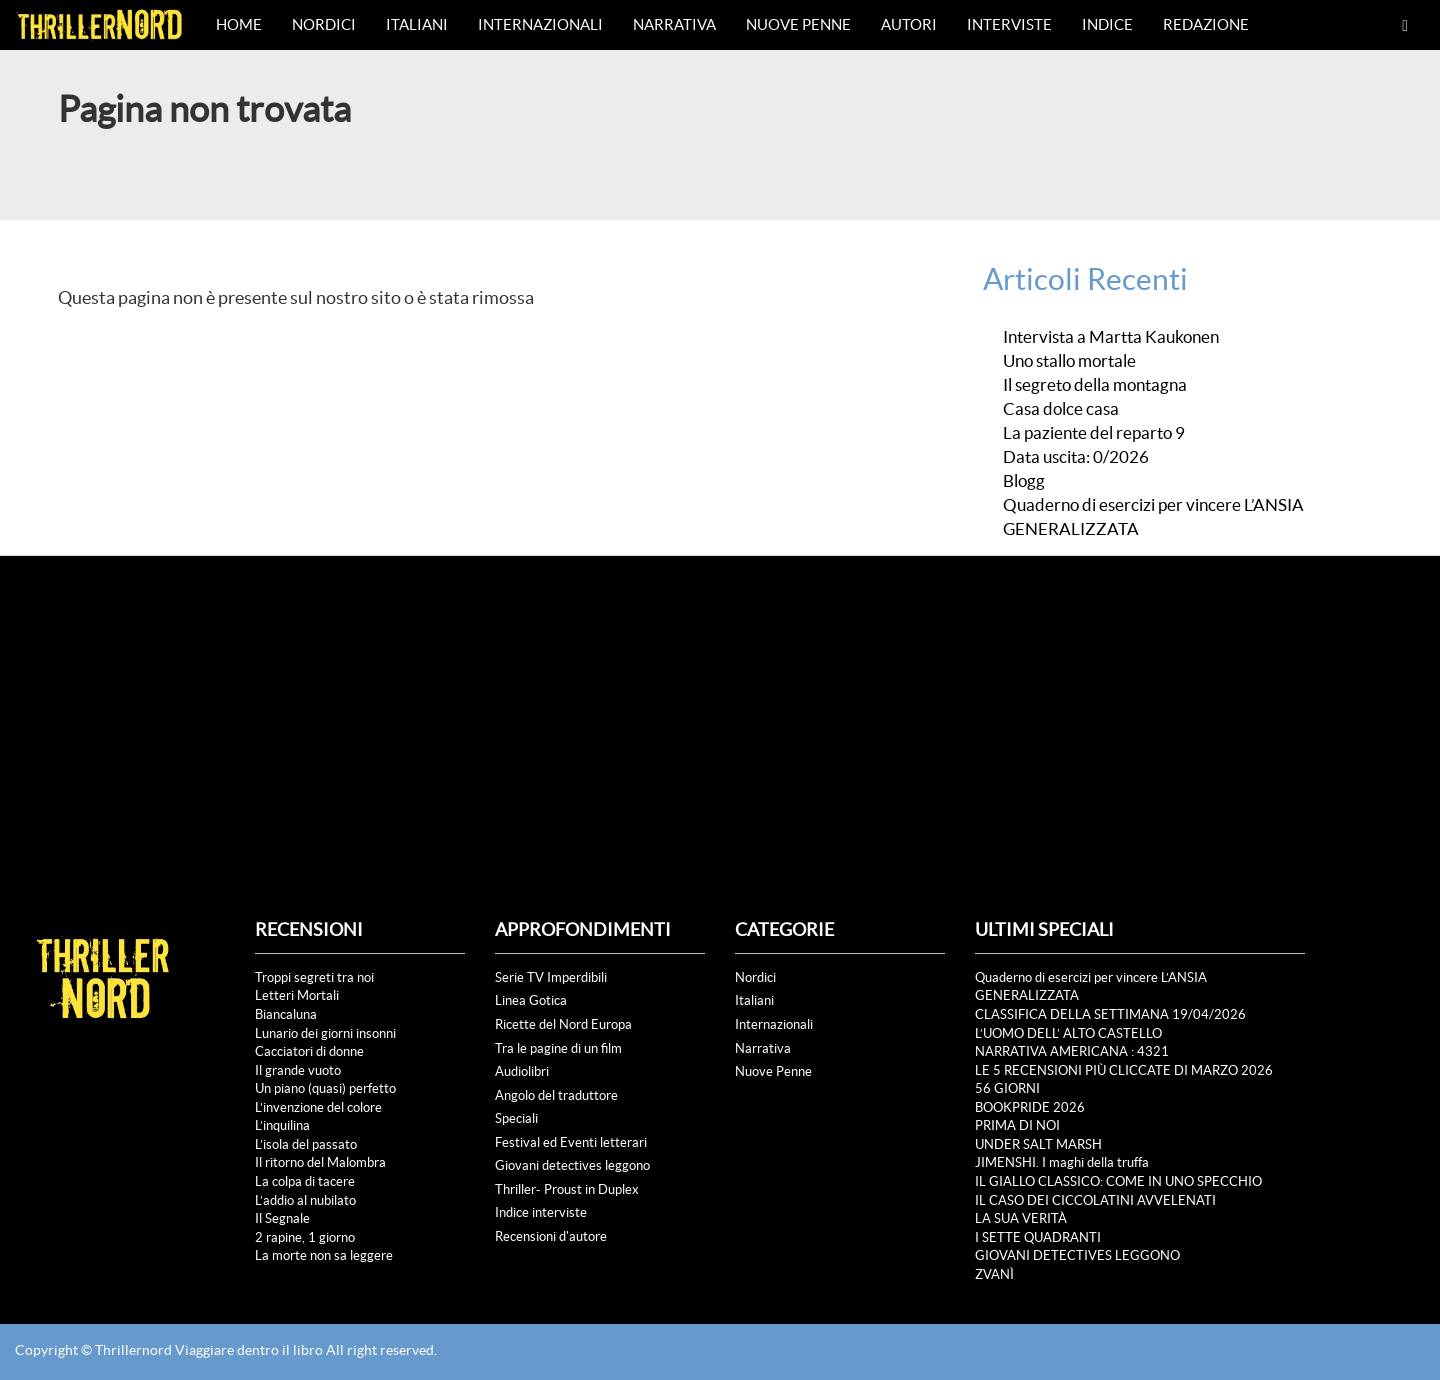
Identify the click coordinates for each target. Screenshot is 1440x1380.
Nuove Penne (798, 24)
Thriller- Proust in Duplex (567, 1189)
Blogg (1024, 481)
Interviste (1009, 24)
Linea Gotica (531, 1000)
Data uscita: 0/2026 (1076, 457)
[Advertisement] (720, 706)
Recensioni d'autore (551, 1236)
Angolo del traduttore (556, 1095)
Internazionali (540, 24)
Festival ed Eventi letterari (571, 1142)
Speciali (516, 1118)
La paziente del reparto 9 (1094, 433)
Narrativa (674, 24)
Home (239, 24)
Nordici (324, 24)
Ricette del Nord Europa (563, 1024)
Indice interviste (541, 1212)
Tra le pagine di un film (558, 1048)
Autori (909, 24)
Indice (1107, 24)
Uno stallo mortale (1069, 361)
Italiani (417, 24)
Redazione (1206, 24)
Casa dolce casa (1062, 409)
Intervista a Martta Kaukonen (1111, 337)
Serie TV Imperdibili (551, 977)
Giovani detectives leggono (572, 1165)
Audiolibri (522, 1071)
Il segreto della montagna (1095, 385)
